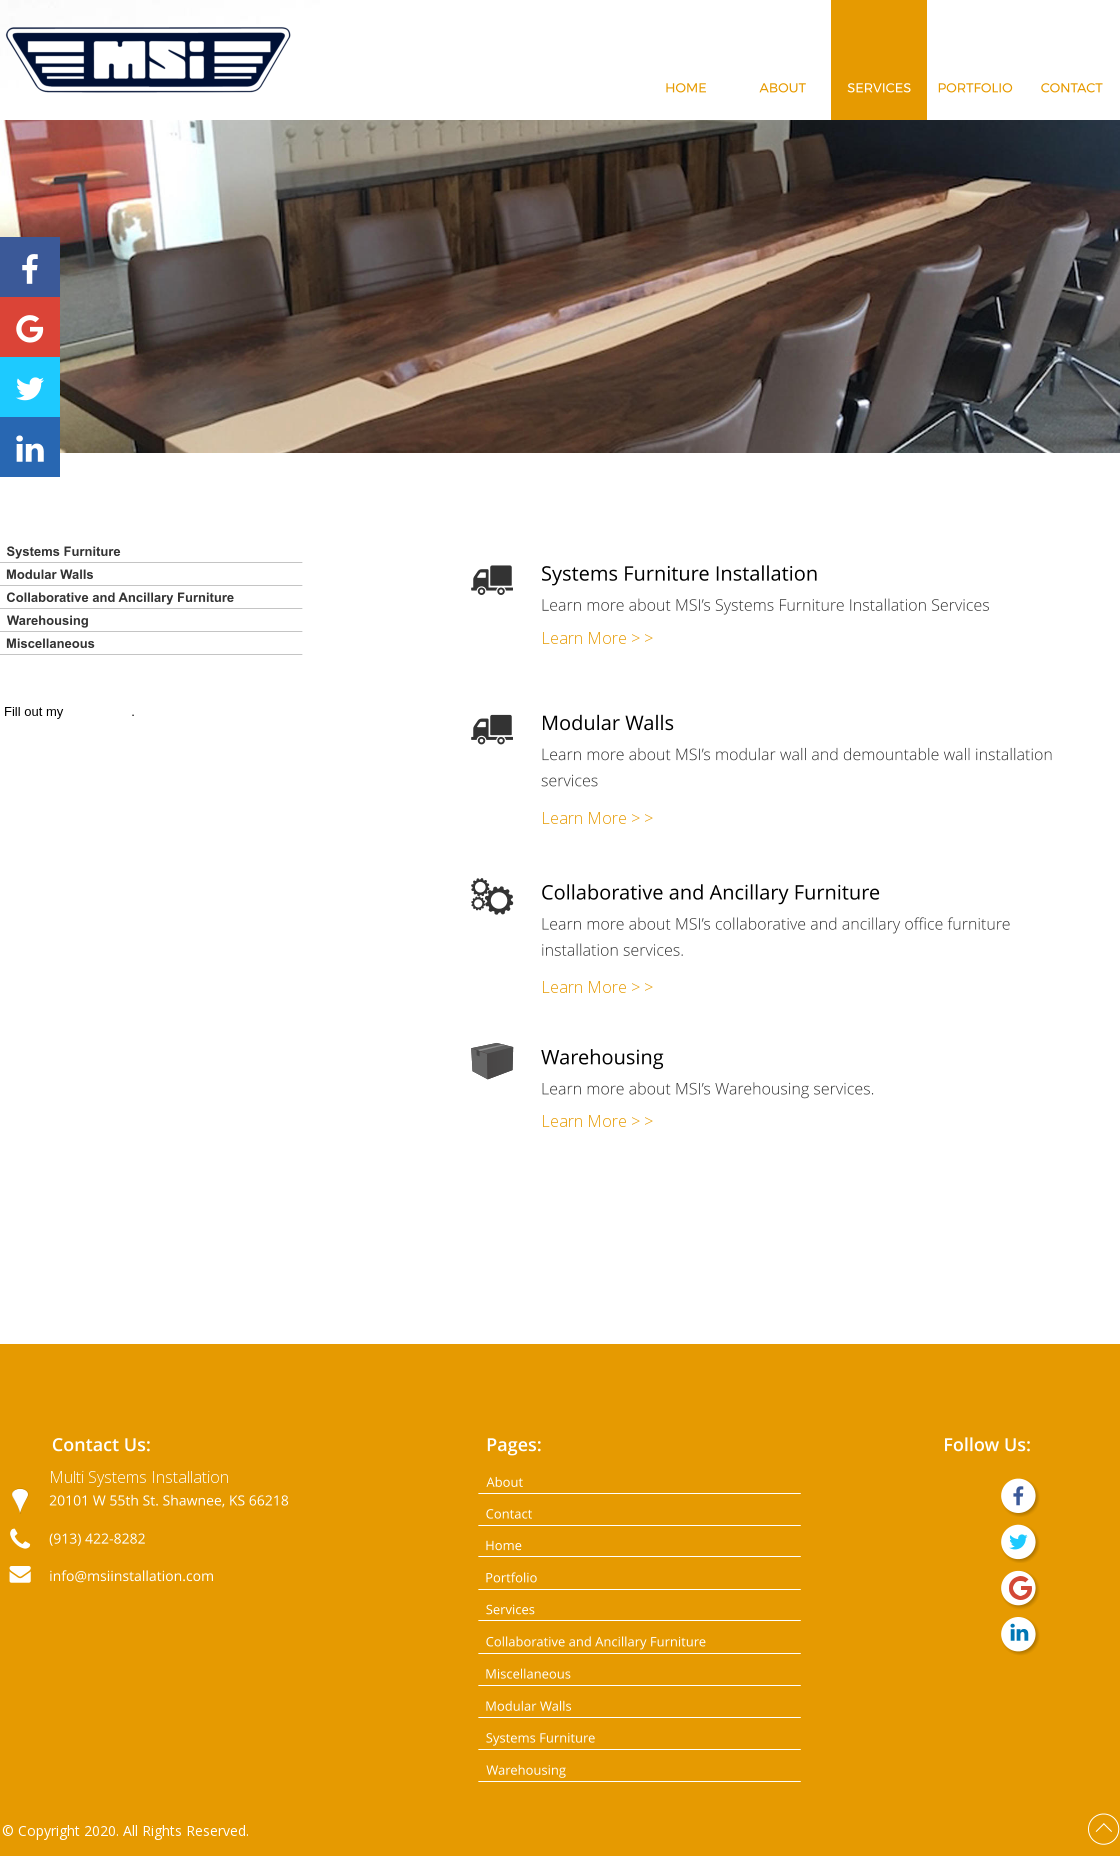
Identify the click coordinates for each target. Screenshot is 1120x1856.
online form (99, 711)
